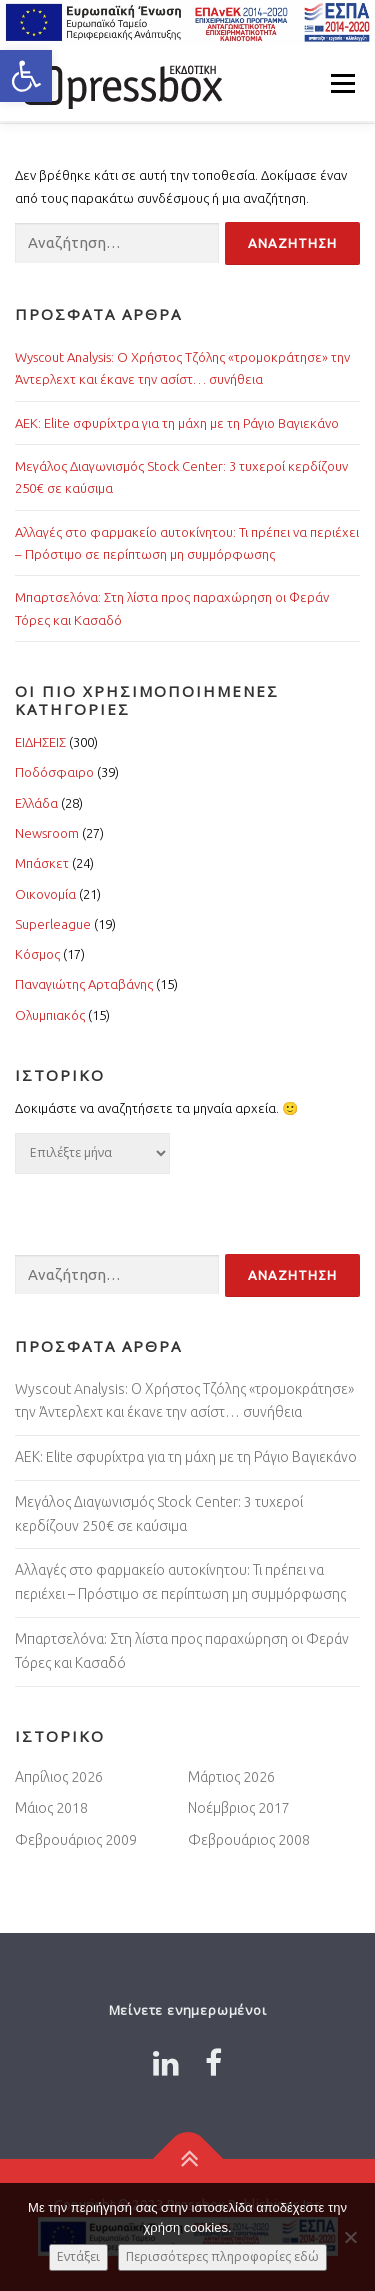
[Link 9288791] (166, 2063)
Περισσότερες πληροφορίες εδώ (222, 2256)
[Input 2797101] (292, 1275)
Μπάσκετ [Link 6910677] (42, 863)
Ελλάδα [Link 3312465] (36, 803)
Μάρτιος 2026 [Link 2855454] (231, 1777)
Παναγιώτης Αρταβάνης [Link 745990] (84, 984)
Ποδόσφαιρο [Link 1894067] (54, 772)
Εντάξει (78, 2256)
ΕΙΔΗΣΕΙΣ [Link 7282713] (40, 742)
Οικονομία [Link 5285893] (45, 894)
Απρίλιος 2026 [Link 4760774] (59, 1777)
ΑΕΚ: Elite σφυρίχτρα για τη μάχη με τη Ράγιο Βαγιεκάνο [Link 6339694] (186, 1457)
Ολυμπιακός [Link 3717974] (50, 1015)
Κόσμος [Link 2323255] (37, 954)
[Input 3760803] (117, 1275)
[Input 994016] (117, 243)
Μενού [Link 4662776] (342, 83)
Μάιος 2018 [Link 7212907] (51, 1808)
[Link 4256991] (187, 2158)
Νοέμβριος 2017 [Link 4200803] (239, 1808)
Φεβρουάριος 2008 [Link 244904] (249, 1840)
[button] (26, 76)
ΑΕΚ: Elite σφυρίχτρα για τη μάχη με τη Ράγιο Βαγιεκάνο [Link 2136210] (177, 423)
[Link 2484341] (120, 83)
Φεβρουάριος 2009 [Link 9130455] (76, 1840)
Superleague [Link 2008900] (53, 924)
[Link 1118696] (213, 2063)
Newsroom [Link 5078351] (47, 833)
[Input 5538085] (292, 243)
